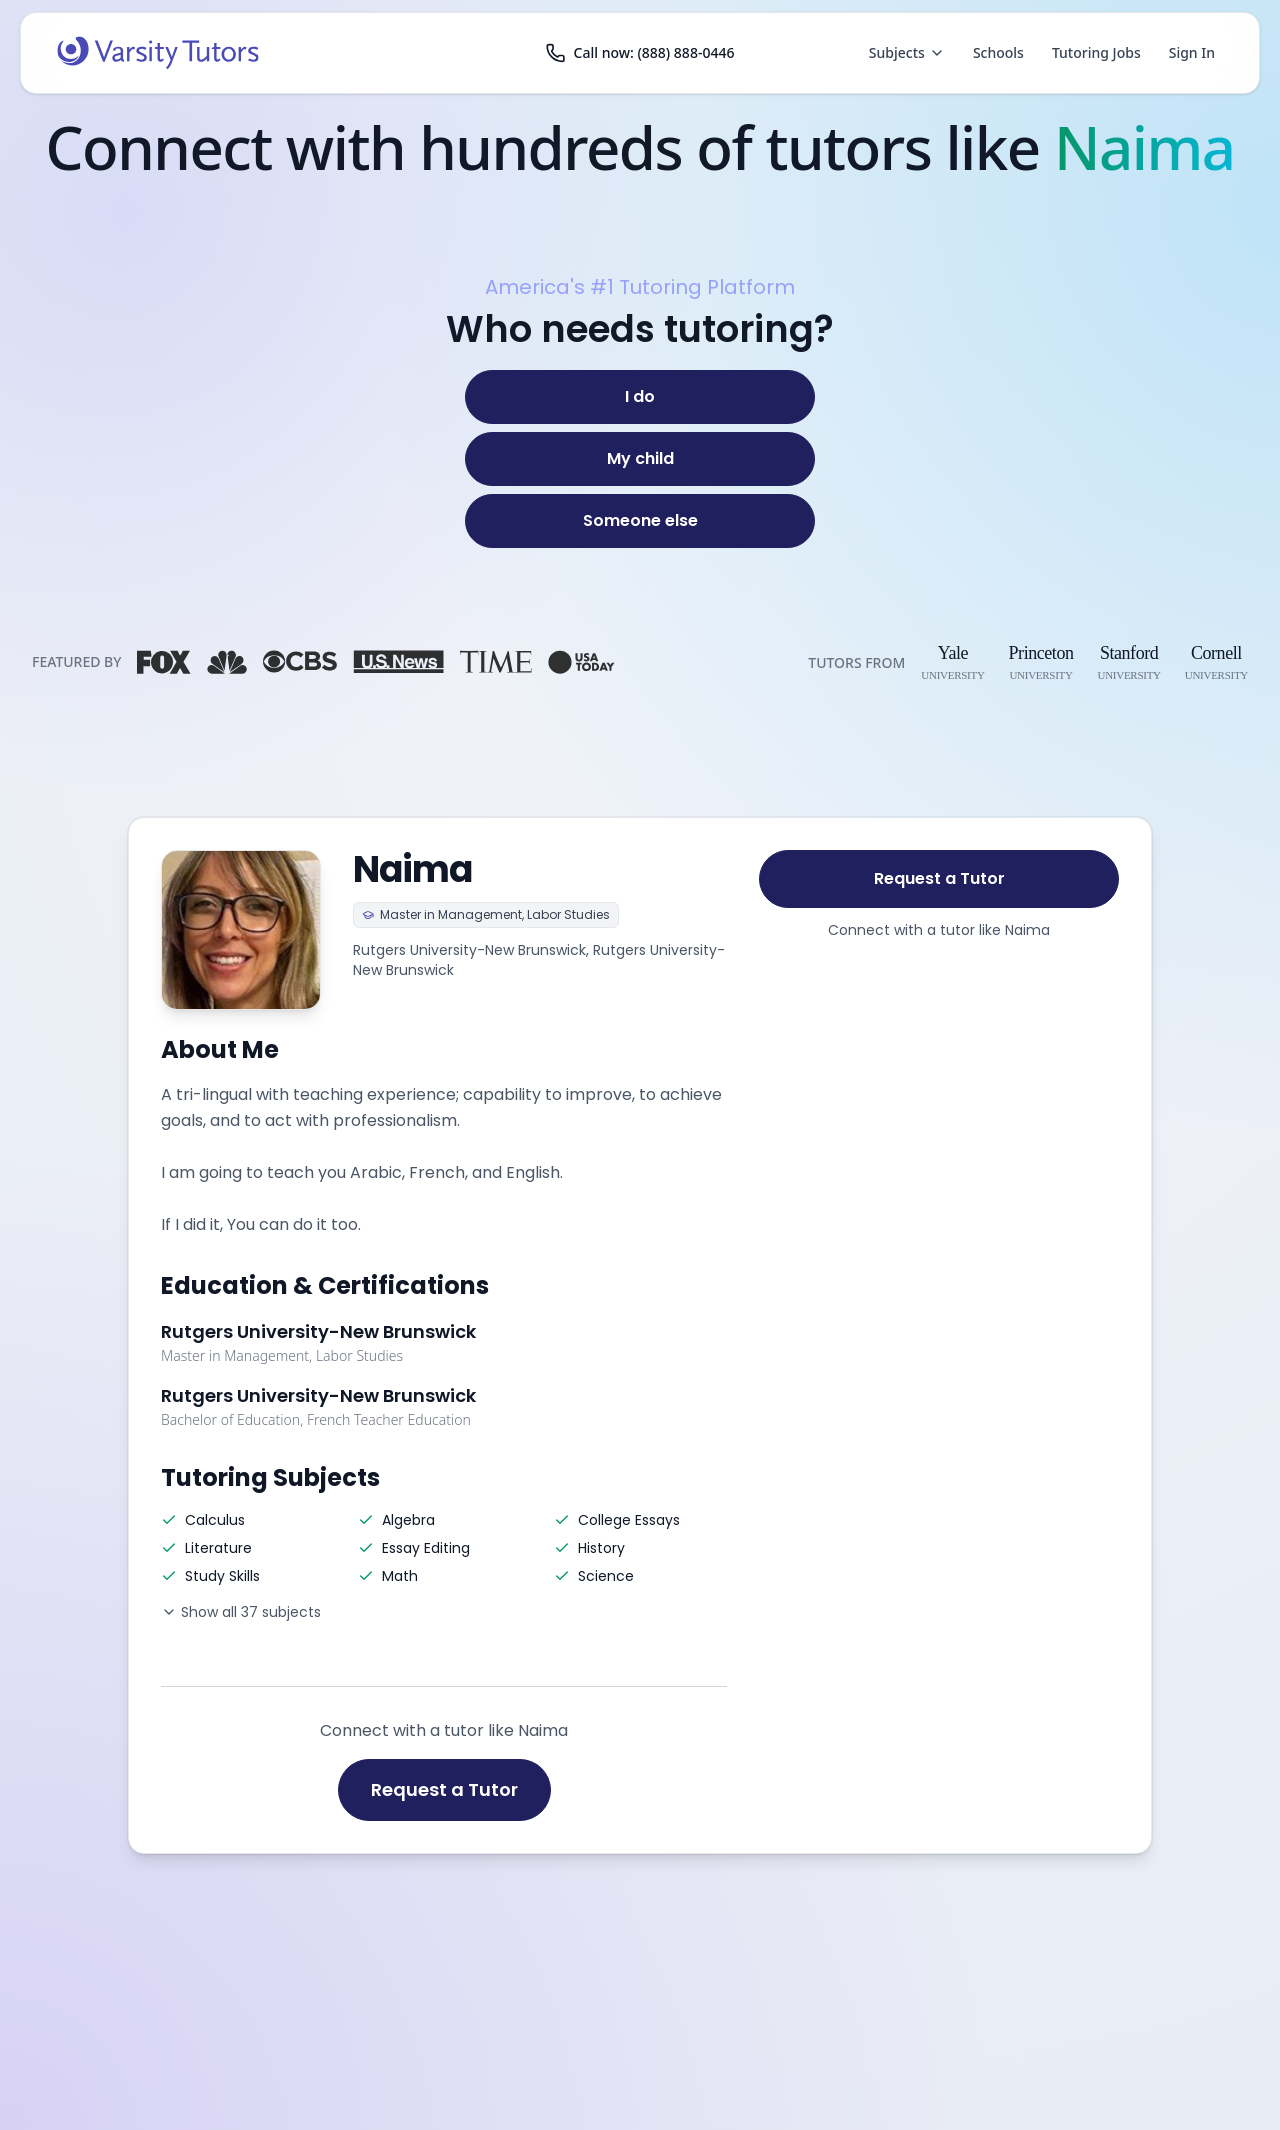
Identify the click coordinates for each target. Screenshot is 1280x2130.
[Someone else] (640, 521)
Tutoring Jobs (1096, 52)
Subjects (907, 52)
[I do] (640, 397)
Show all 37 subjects (241, 1612)
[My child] (640, 459)
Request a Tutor (444, 1789)
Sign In (1192, 52)
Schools (998, 52)
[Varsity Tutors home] (158, 53)
